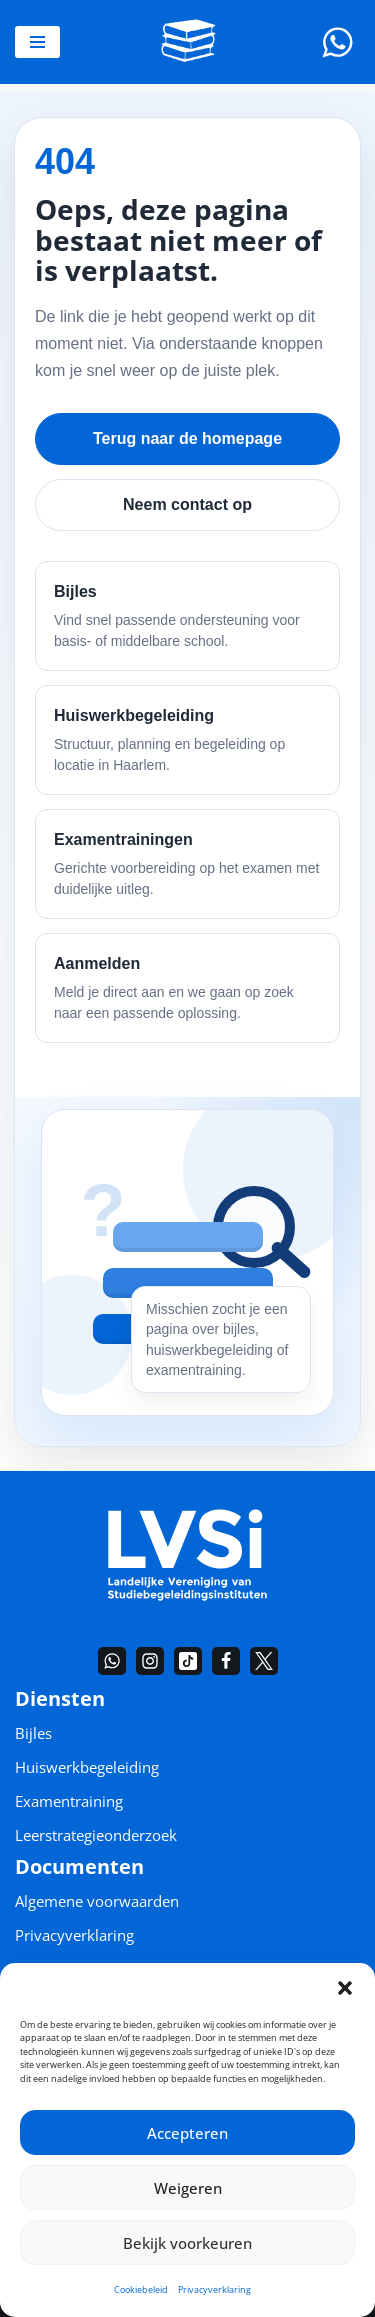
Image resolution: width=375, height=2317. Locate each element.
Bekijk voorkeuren (187, 2243)
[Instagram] (150, 1661)
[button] (345, 1988)
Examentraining (69, 1801)
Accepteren (187, 2133)
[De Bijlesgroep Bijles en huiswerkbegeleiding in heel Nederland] (188, 42)
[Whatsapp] (337, 42)
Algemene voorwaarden (97, 1901)
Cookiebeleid (141, 2289)
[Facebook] (226, 1661)
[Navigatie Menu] (37, 42)
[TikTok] (188, 1661)
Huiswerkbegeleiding (87, 1767)
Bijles (33, 1733)
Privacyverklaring (214, 2289)
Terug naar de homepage (187, 438)
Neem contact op (187, 504)
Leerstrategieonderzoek (96, 1835)
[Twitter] (264, 1661)
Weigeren (188, 2188)
